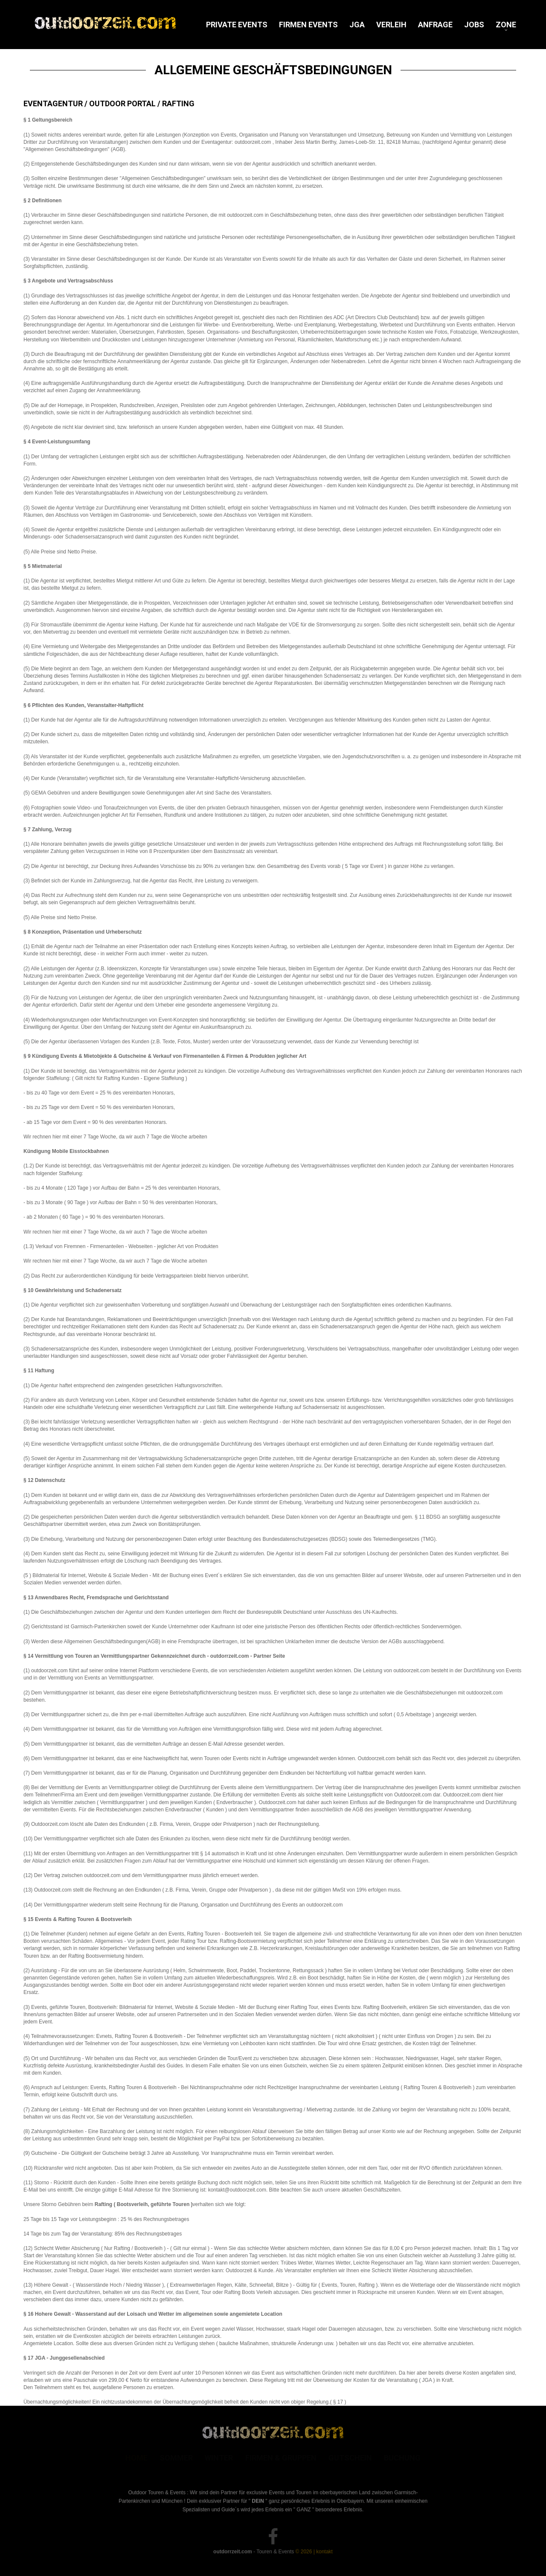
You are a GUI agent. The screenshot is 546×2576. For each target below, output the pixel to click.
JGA (357, 24)
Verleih (391, 24)
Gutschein (350, 2458)
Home (136, 2458)
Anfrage (435, 24)
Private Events (236, 24)
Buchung (402, 2458)
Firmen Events (308, 24)
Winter (219, 2458)
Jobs (474, 24)
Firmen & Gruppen (281, 2458)
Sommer (176, 2458)
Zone (506, 24)
